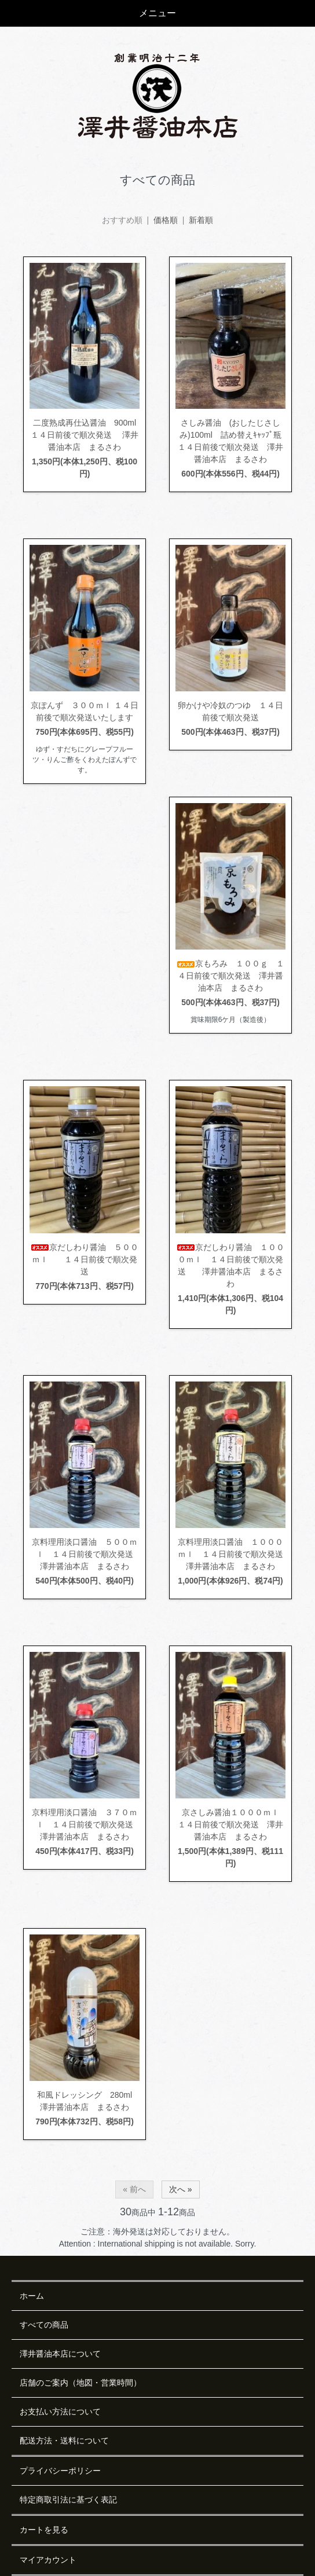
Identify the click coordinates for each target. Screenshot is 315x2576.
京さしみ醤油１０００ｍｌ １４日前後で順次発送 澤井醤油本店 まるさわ (232, 1824)
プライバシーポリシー (60, 2471)
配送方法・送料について (64, 2440)
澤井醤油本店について (60, 2354)
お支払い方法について (60, 2412)
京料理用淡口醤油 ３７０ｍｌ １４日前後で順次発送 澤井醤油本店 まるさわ (86, 1824)
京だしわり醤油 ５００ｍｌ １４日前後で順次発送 (84, 1259)
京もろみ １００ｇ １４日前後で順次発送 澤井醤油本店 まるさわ (230, 975)
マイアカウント (48, 2560)
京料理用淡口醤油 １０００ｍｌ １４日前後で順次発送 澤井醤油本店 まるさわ (234, 1554)
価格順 (165, 220)
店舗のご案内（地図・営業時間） (80, 2383)
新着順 (201, 220)
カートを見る (44, 2530)
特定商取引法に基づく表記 (68, 2500)
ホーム (32, 2296)
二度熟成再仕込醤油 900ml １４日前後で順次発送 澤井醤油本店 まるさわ (91, 435)
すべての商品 (44, 2325)
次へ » (180, 2189)
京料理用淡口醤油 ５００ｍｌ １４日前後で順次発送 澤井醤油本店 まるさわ (86, 1554)
